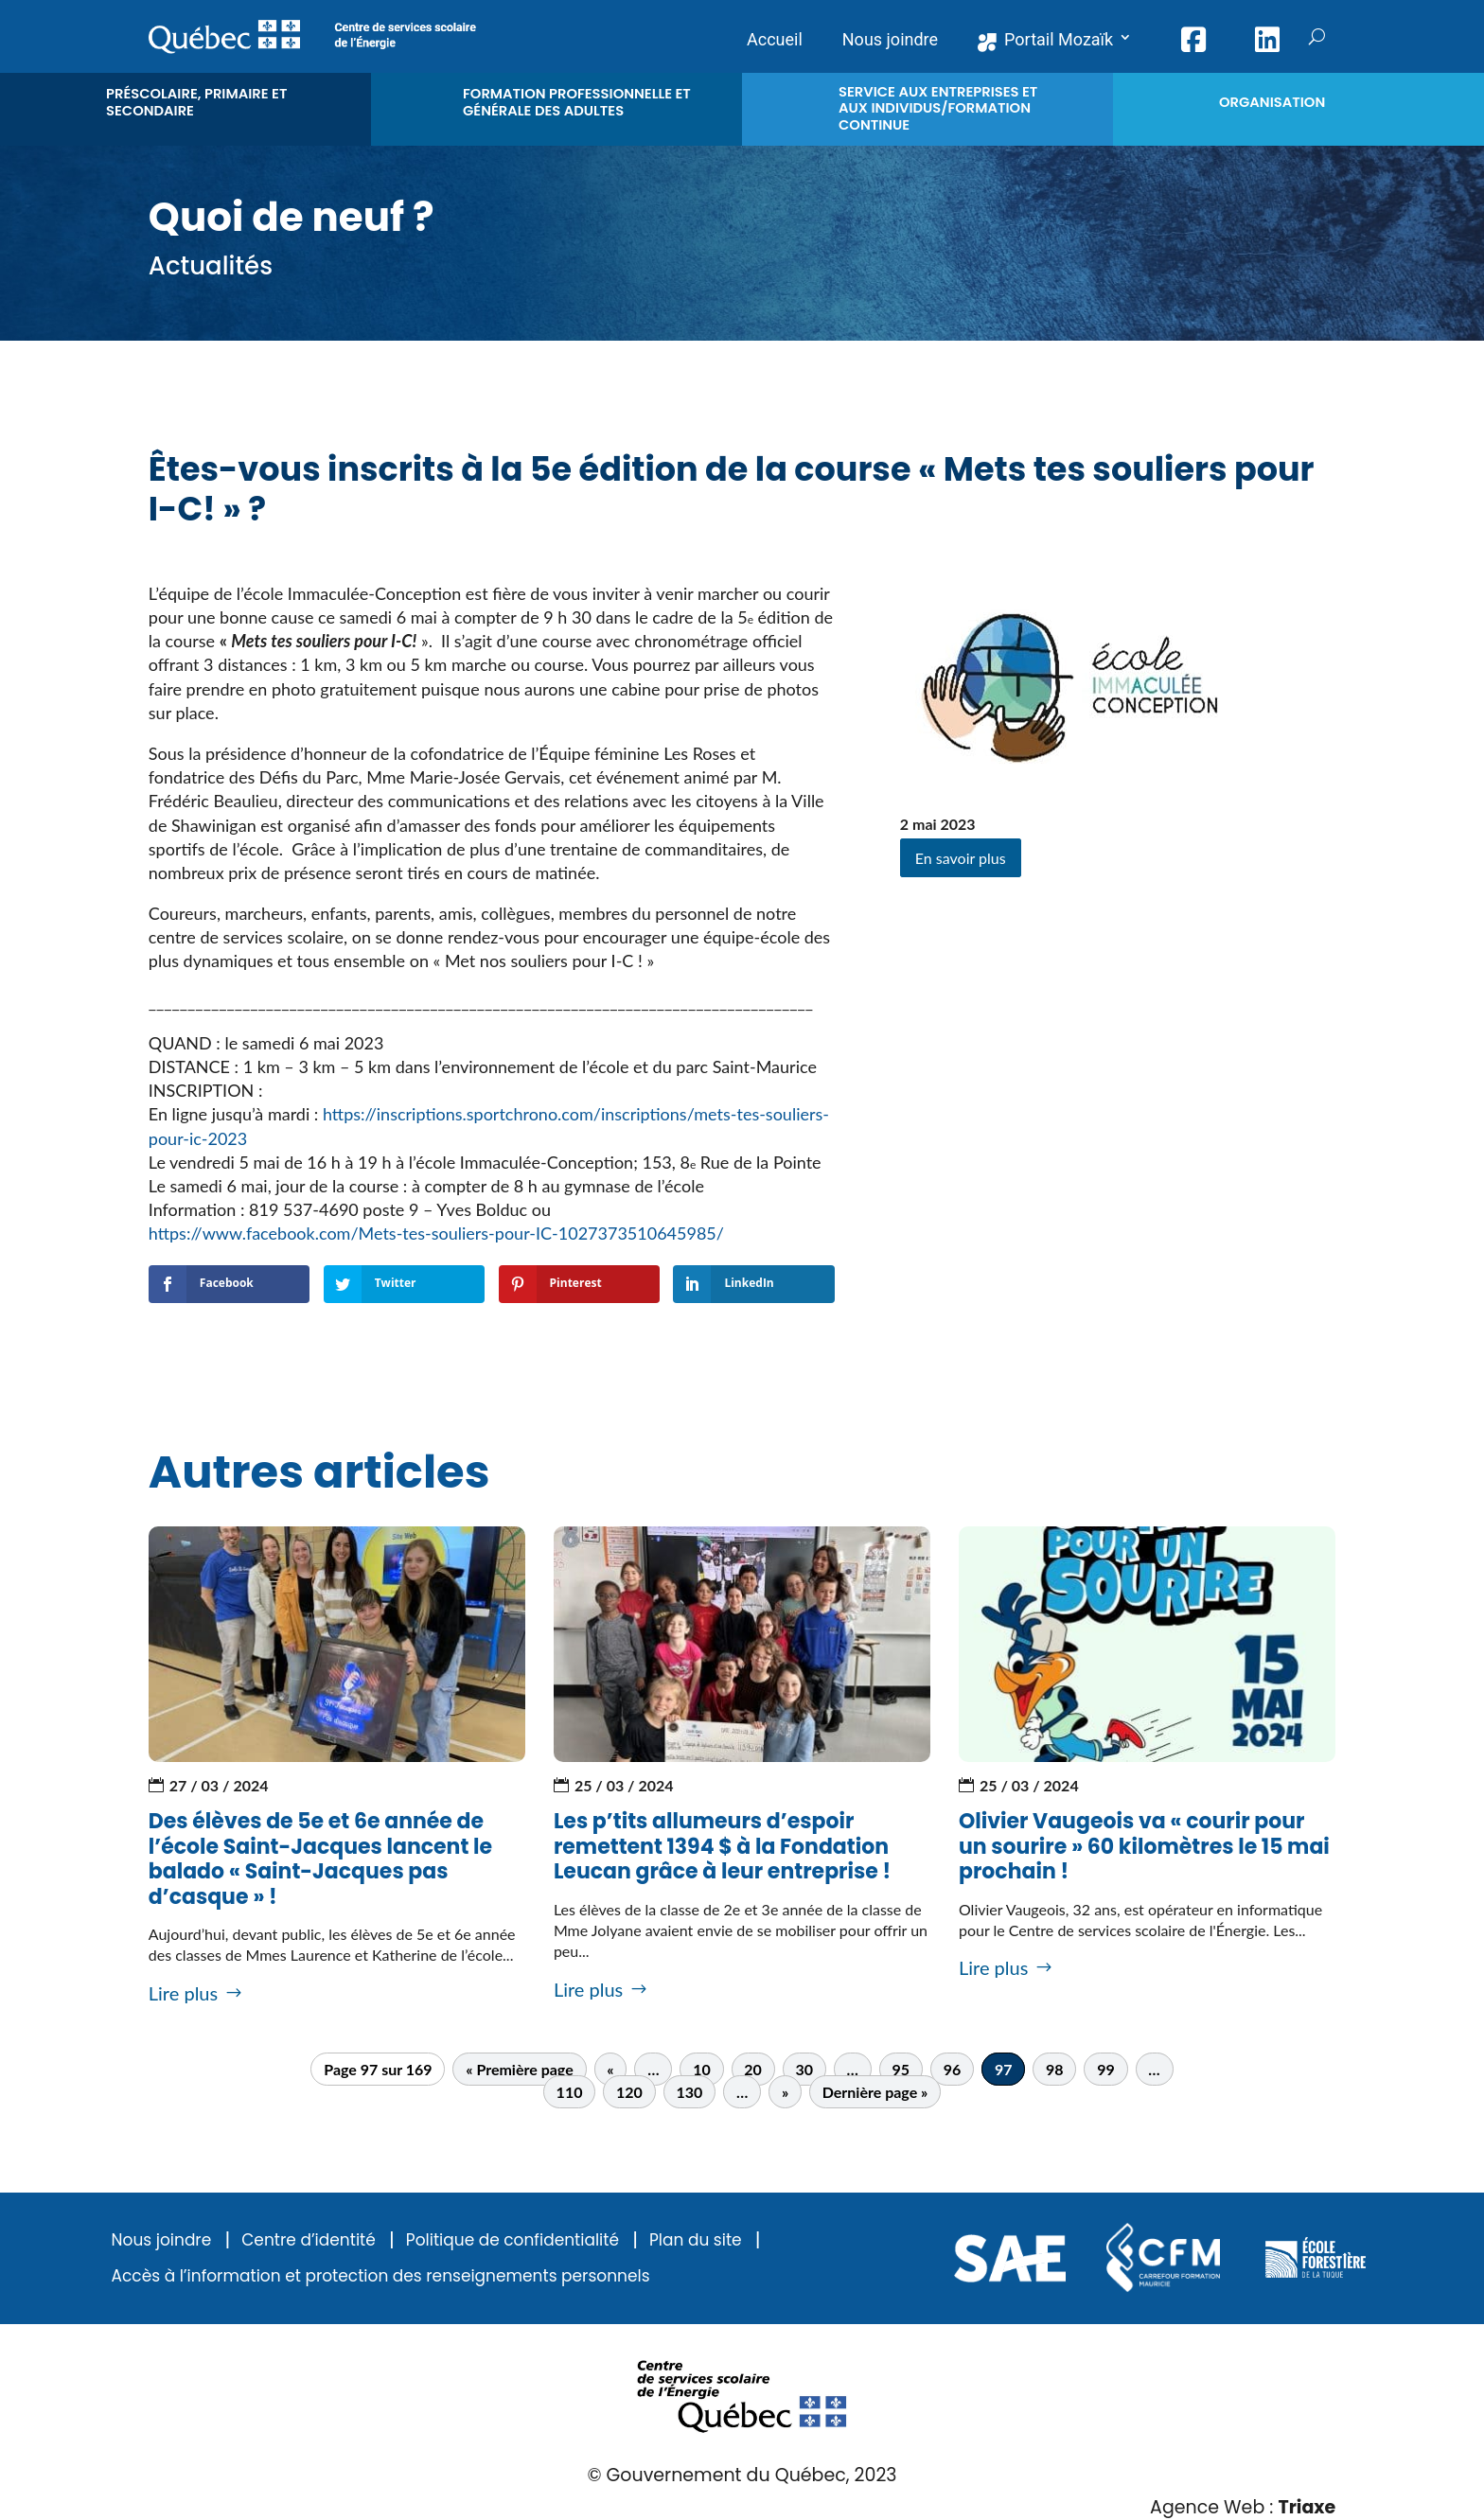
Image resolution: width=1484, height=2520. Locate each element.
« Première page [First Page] (519, 2069)
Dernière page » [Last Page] (875, 2092)
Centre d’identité (308, 2240)
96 (953, 2069)
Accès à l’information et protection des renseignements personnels (381, 2276)
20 (753, 2069)
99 (1106, 2069)
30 (804, 2069)
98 (1055, 2069)
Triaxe (1306, 2507)
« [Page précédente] (610, 2069)
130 (689, 2092)
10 (702, 2069)
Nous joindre (162, 2240)
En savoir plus (960, 858)
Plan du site (695, 2240)
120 (629, 2092)
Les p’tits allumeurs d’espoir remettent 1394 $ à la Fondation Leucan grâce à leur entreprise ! (722, 1846)
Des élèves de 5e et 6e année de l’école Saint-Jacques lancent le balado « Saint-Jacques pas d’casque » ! (320, 1858)
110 (569, 2092)
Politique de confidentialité (512, 2240)
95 (901, 2069)
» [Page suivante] (785, 2092)
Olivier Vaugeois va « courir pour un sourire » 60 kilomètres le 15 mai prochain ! (1144, 1846)
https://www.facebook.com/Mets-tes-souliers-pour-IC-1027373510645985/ (436, 1233)
